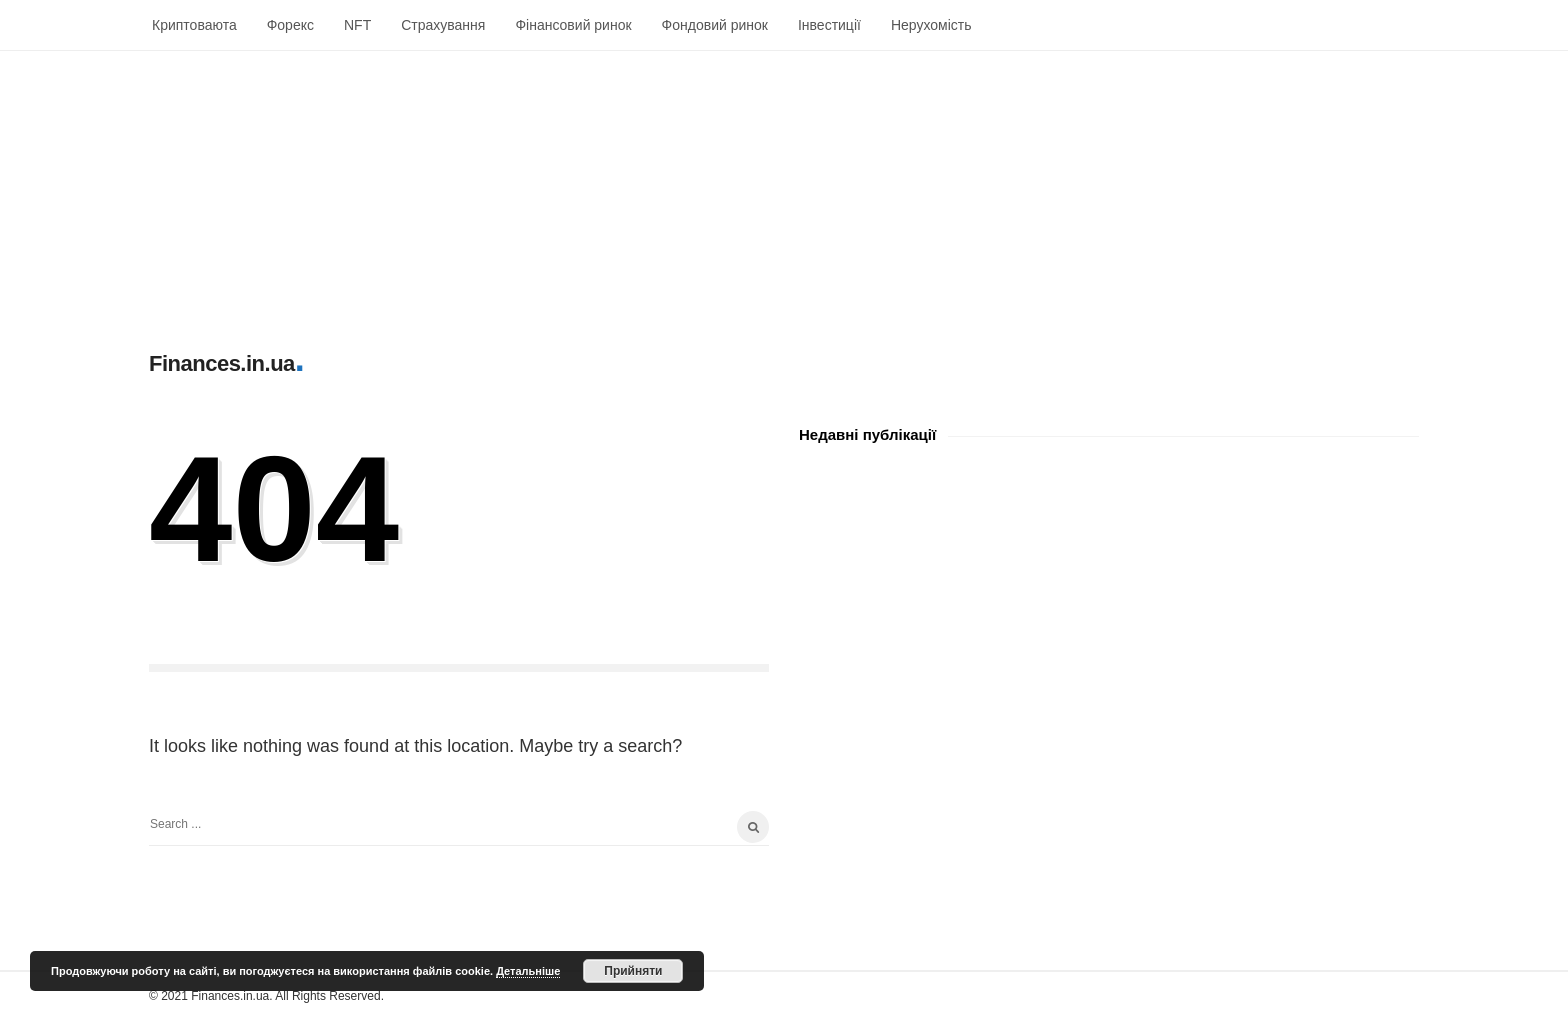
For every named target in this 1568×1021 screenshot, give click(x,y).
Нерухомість (931, 25)
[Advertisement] (600, 191)
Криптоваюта (194, 25)
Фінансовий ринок (573, 25)
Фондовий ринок (715, 25)
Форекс (290, 25)
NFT (357, 25)
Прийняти (633, 971)
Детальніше (528, 971)
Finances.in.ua (222, 363)
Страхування (443, 25)
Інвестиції (829, 25)
